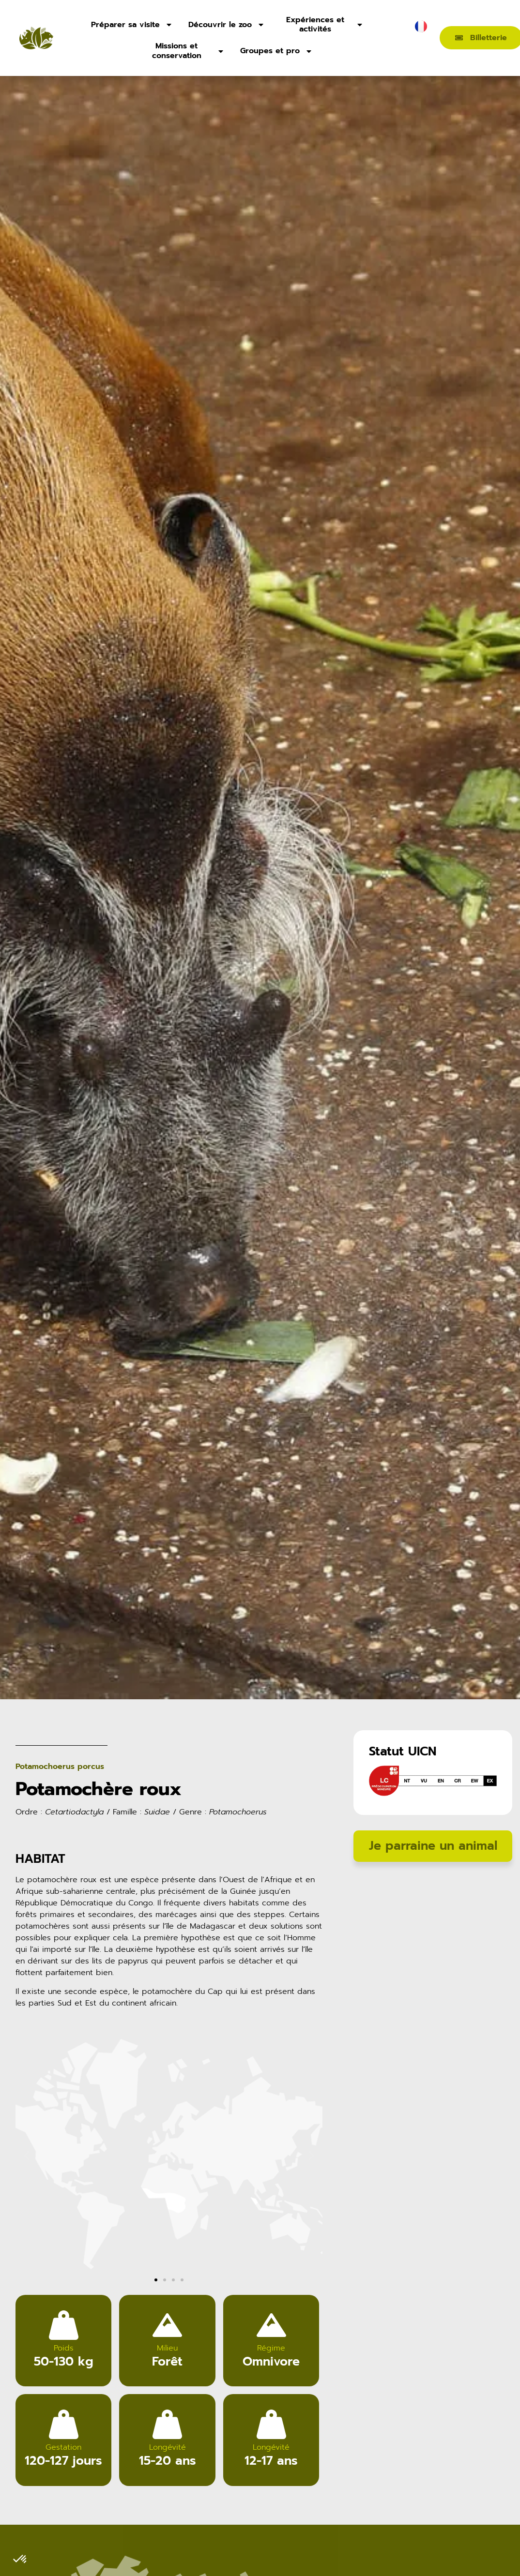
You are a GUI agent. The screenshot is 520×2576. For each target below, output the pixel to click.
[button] (26, 2181)
